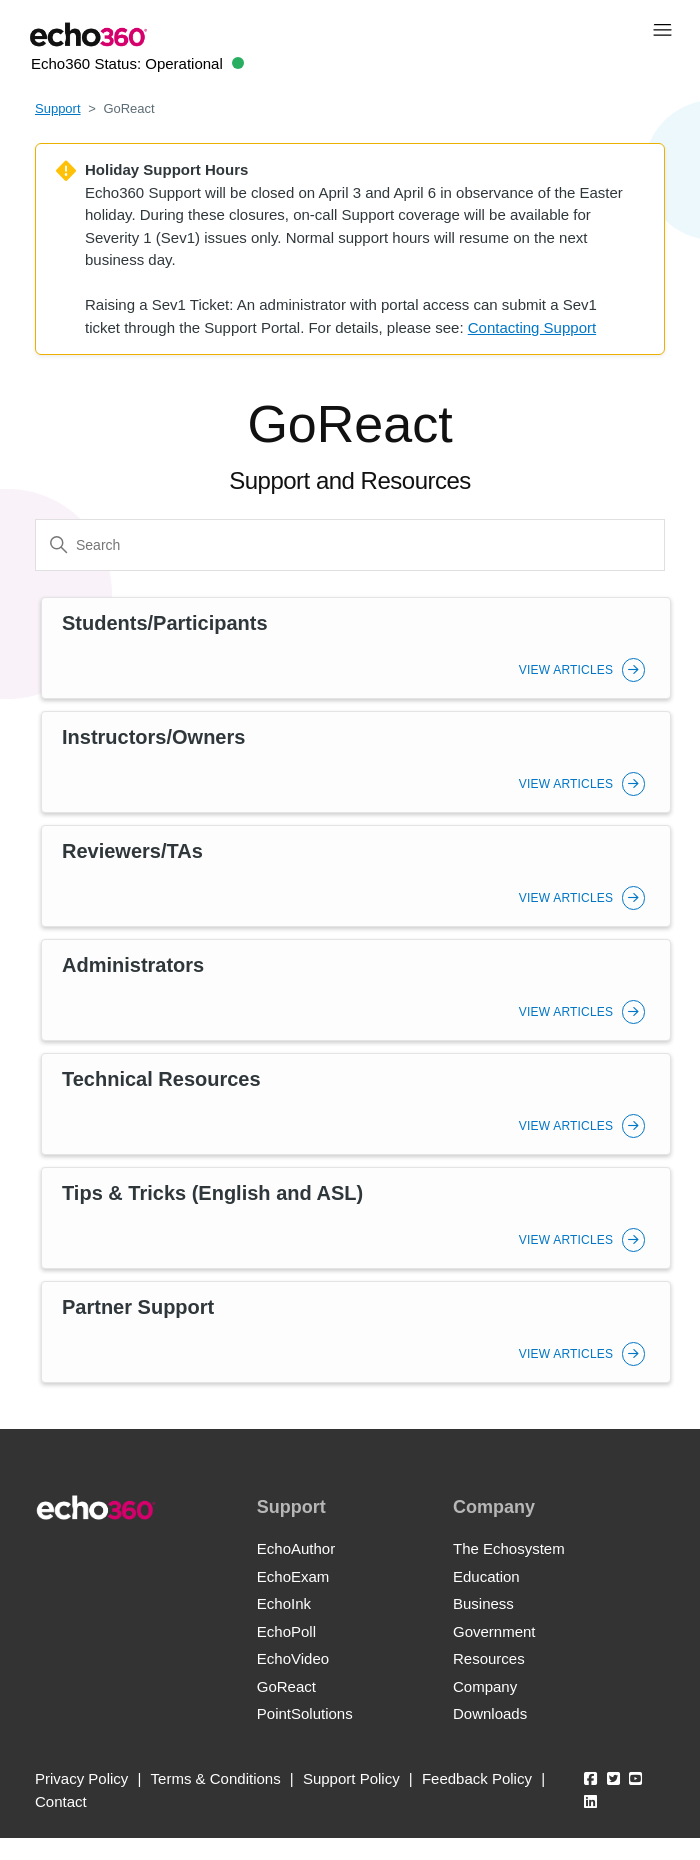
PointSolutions (305, 1713)
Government (494, 1631)
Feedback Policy (477, 1778)
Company (485, 1686)
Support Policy (351, 1778)
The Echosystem (509, 1548)
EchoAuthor (296, 1548)
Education (486, 1576)
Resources (489, 1658)
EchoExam (293, 1576)
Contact (61, 1801)
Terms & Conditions (216, 1778)
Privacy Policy (81, 1778)
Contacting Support (532, 327)
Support (58, 108)
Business (483, 1603)
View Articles (582, 670)
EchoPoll (286, 1631)
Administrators (133, 965)
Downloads (490, 1713)
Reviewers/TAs (132, 851)
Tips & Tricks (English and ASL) (212, 1193)
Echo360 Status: (137, 63)
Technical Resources (161, 1079)
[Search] (350, 545)
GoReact (286, 1686)
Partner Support (138, 1307)
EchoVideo (293, 1658)
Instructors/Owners (153, 737)
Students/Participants (165, 623)
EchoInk (284, 1603)
